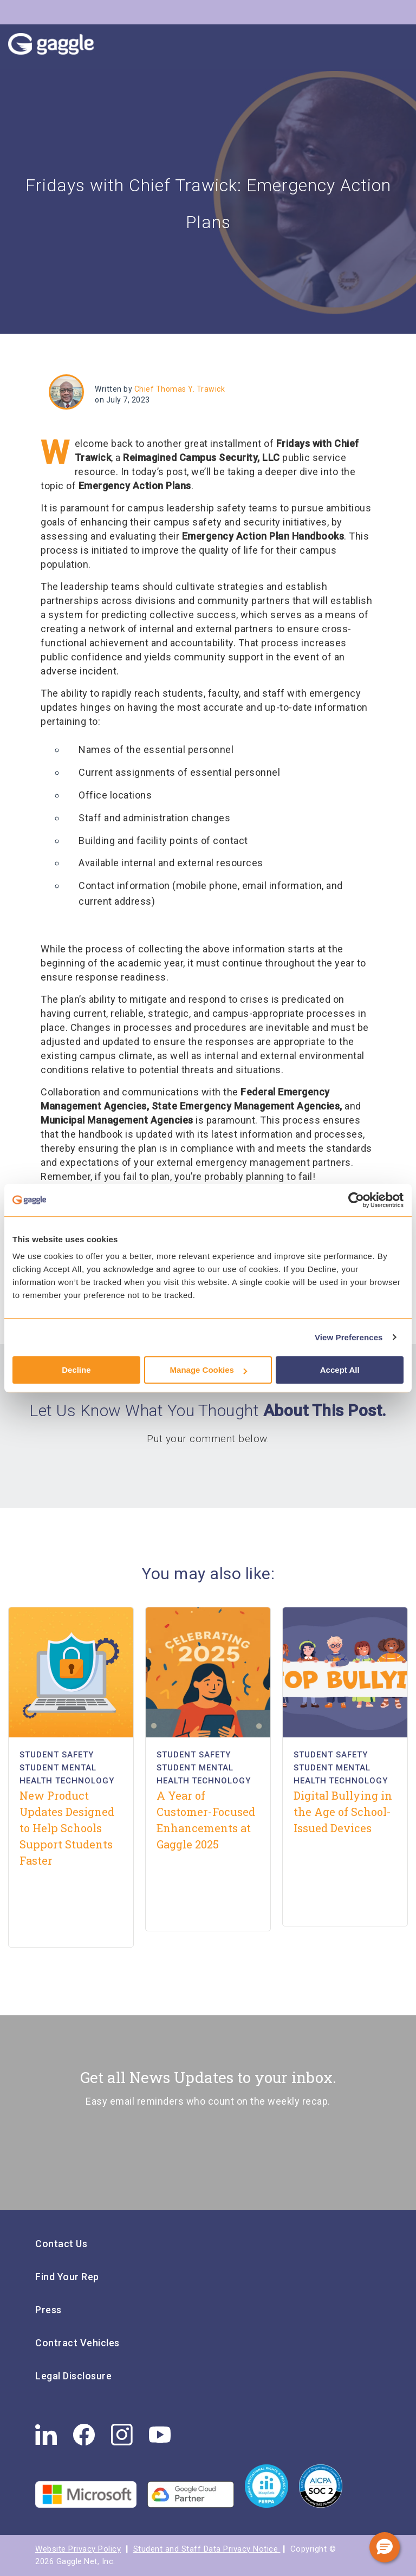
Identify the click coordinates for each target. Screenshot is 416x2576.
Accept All (340, 1369)
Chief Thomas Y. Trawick (179, 389)
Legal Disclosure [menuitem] (73, 2376)
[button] (384, 2547)
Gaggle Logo (61, 46)
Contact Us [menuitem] (61, 2243)
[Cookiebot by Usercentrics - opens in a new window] (356, 1200)
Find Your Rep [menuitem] (67, 2276)
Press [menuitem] (48, 2309)
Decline (76, 1369)
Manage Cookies (208, 1369)
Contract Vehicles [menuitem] (77, 2342)
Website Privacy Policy (78, 2549)
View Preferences (349, 1337)
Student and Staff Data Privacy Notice (207, 2549)
